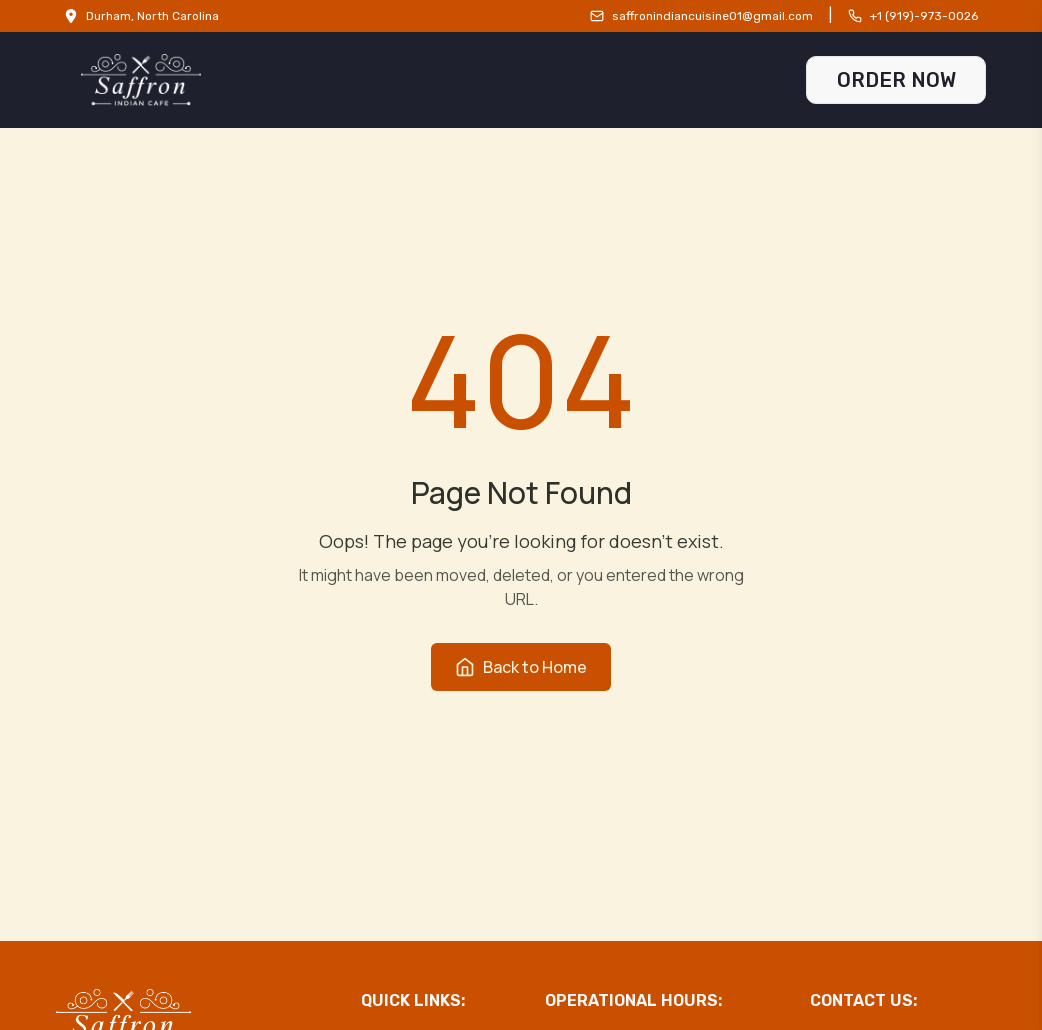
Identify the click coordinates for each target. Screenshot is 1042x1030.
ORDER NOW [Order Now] (896, 80)
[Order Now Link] (896, 80)
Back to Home (521, 667)
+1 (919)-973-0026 (924, 16)
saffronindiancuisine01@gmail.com (712, 16)
